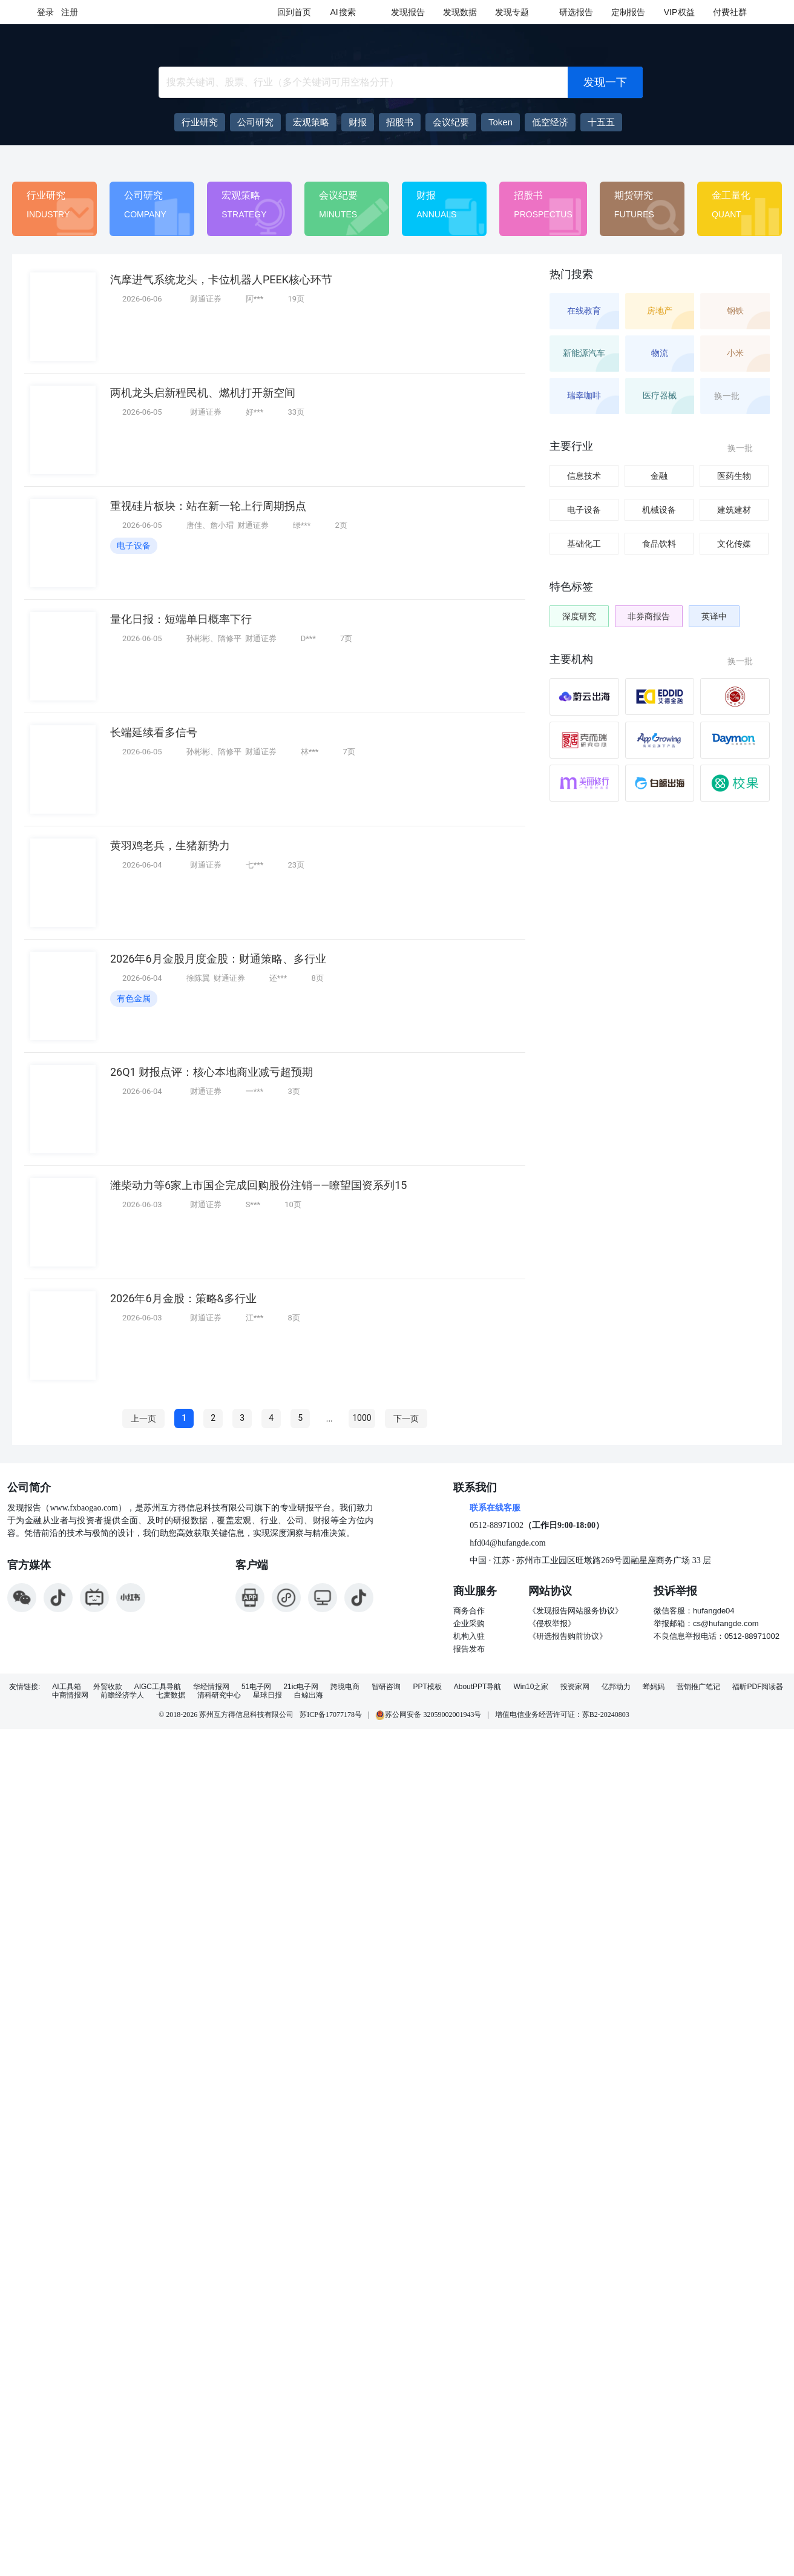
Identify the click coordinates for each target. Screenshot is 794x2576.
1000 (361, 1418)
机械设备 (659, 510)
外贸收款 (107, 1687)
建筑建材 (734, 510)
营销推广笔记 (698, 1687)
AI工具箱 (66, 1687)
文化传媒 (734, 543)
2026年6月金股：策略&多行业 (183, 1298)
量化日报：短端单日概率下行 (181, 619)
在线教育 (584, 310)
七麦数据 (170, 1695)
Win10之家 (530, 1687)
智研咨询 (386, 1687)
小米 (735, 353)
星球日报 (267, 1695)
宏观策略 (240, 195)
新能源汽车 (584, 353)
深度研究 (579, 616)
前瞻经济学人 (122, 1695)
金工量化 (731, 195)
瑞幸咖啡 (584, 395)
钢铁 (735, 310)
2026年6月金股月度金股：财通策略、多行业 (218, 958)
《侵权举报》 (552, 1623)
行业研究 (46, 195)
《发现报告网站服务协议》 (575, 1610)
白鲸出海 (308, 1695)
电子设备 (134, 545)
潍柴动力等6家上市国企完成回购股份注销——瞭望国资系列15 (258, 1185)
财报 (426, 195)
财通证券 (205, 298)
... (329, 1418)
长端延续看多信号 (153, 732)
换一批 (734, 396)
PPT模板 (427, 1687)
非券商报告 (649, 616)
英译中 (714, 616)
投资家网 (574, 1687)
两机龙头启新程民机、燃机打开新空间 (202, 392)
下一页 (406, 1418)
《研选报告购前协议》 (567, 1636)
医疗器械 (660, 395)
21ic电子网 (300, 1687)
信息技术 (584, 476)
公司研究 (143, 195)
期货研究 (633, 195)
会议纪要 (338, 195)
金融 (659, 476)
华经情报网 (211, 1687)
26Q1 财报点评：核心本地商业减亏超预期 (211, 1072)
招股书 (528, 195)
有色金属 (134, 998)
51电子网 (256, 1687)
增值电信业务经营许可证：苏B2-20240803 (562, 1714)
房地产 (659, 310)
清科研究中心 (219, 1695)
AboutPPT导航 (478, 1687)
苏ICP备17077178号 (331, 1714)
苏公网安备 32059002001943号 (428, 1714)
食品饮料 (659, 543)
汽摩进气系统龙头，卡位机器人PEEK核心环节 (221, 279)
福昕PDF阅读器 (757, 1687)
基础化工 (584, 543)
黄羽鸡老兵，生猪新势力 (170, 845)
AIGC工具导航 (157, 1687)
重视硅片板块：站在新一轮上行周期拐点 (208, 505)
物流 (659, 353)
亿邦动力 (616, 1687)
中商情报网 (70, 1695)
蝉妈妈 (653, 1687)
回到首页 (294, 12)
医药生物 (734, 476)
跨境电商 (344, 1687)
